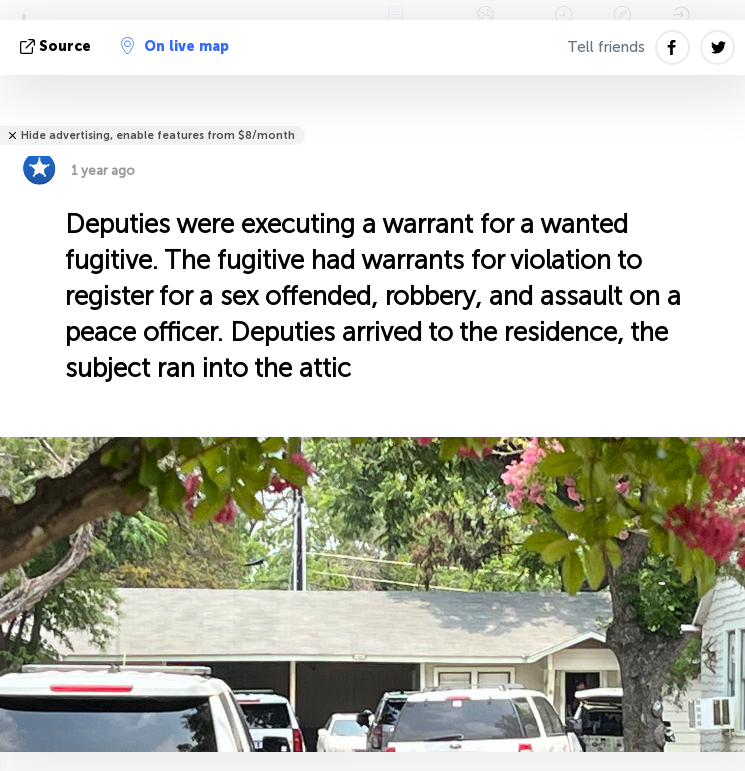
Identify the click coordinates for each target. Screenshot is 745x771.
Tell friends (606, 47)
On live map (175, 46)
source (57, 46)
